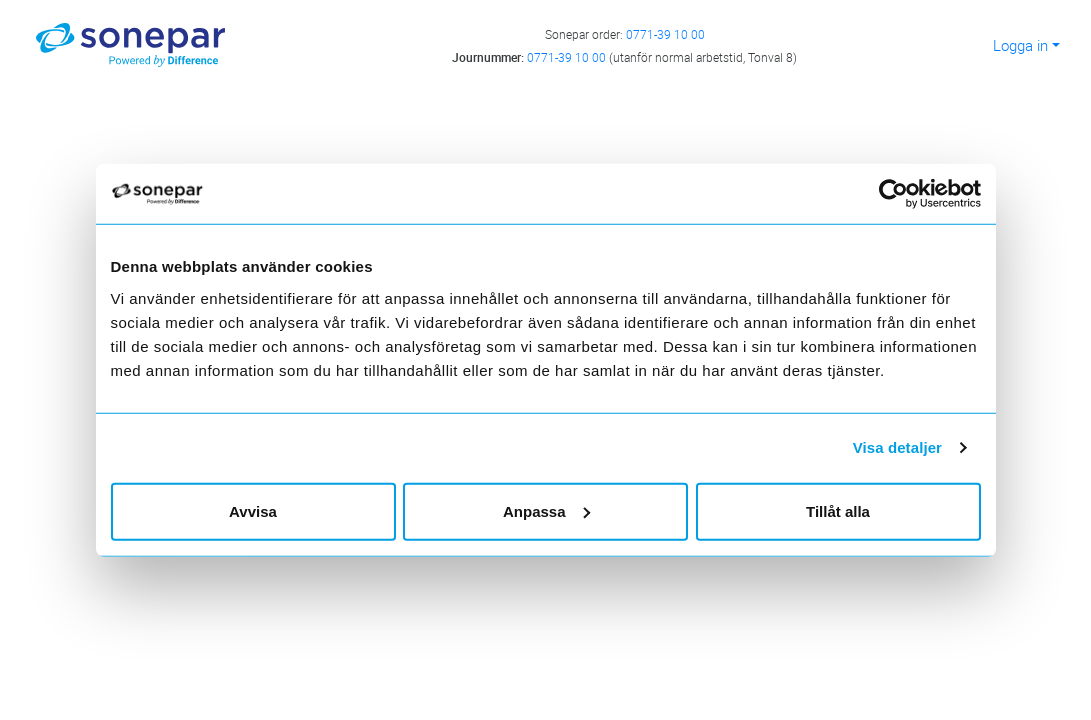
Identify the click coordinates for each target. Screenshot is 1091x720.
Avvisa (253, 510)
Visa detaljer (897, 447)
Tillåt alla (838, 510)
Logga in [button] (1020, 45)
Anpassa (546, 510)
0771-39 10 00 (665, 34)
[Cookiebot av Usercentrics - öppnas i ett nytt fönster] (901, 194)
